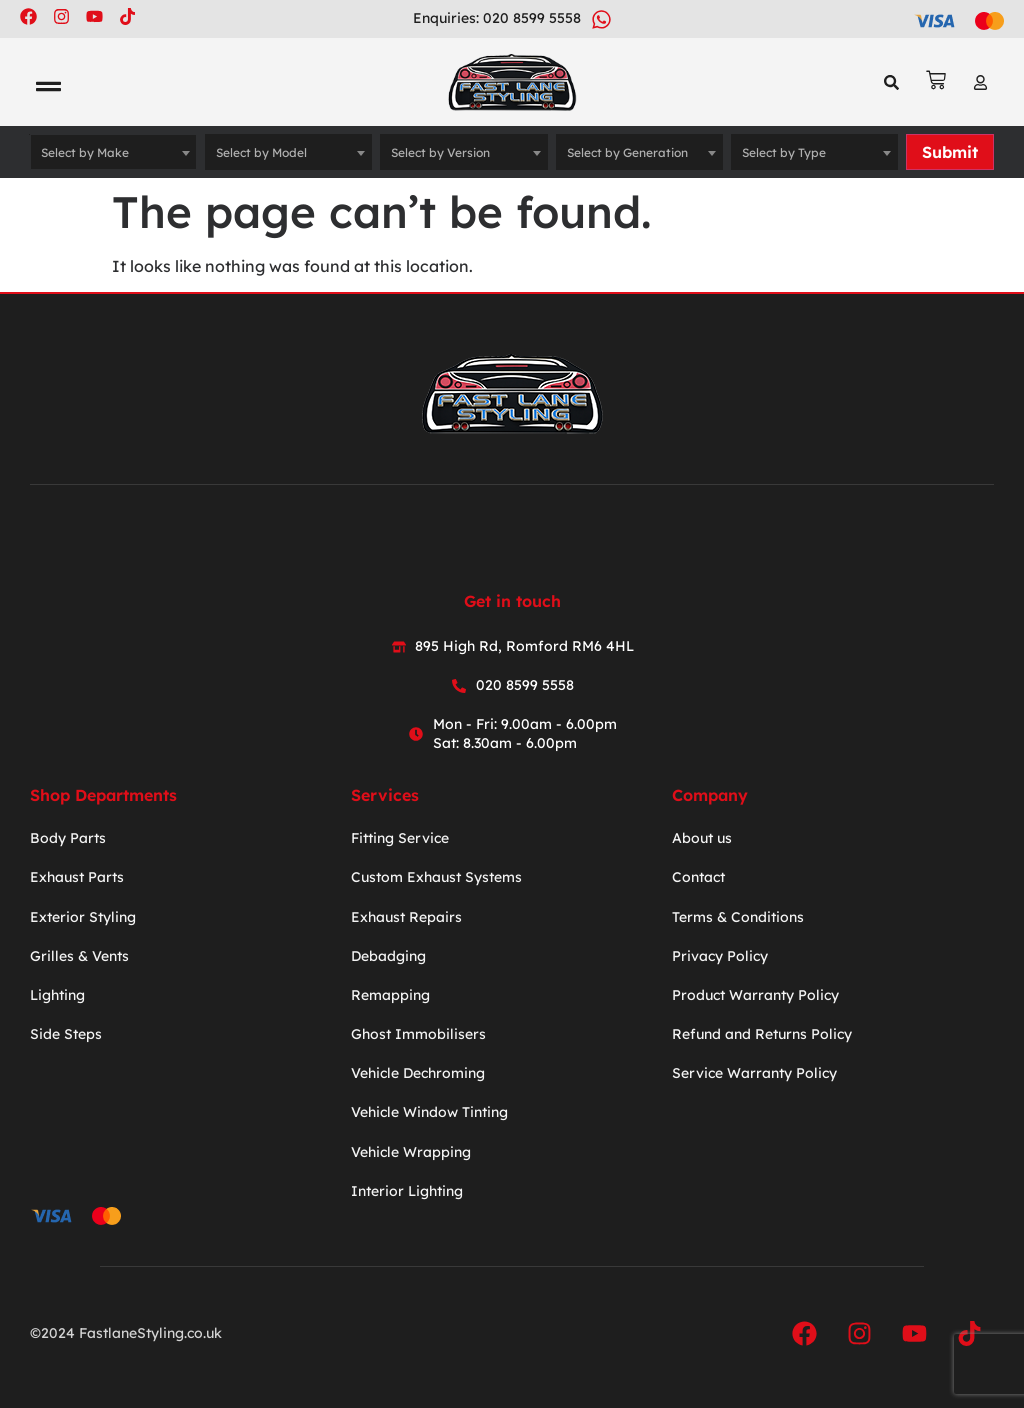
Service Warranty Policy (754, 1073)
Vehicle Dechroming (418, 1073)
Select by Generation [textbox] (627, 152)
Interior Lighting (407, 1191)
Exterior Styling (83, 917)
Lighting (57, 995)
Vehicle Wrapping (411, 1152)
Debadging (388, 956)
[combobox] (113, 152)
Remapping (390, 995)
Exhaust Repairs (406, 917)
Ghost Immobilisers (418, 1034)
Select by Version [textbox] (440, 152)
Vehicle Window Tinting (429, 1112)
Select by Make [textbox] (85, 152)
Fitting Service (400, 838)
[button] (49, 87)
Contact (698, 877)
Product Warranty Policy (755, 995)
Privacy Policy (720, 956)
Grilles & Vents (79, 956)
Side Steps (66, 1034)
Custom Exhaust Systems (436, 877)
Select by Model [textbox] (261, 152)
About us (702, 838)
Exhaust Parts (77, 877)
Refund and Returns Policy (762, 1034)
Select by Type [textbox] (784, 152)
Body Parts (68, 838)
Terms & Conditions (738, 917)
